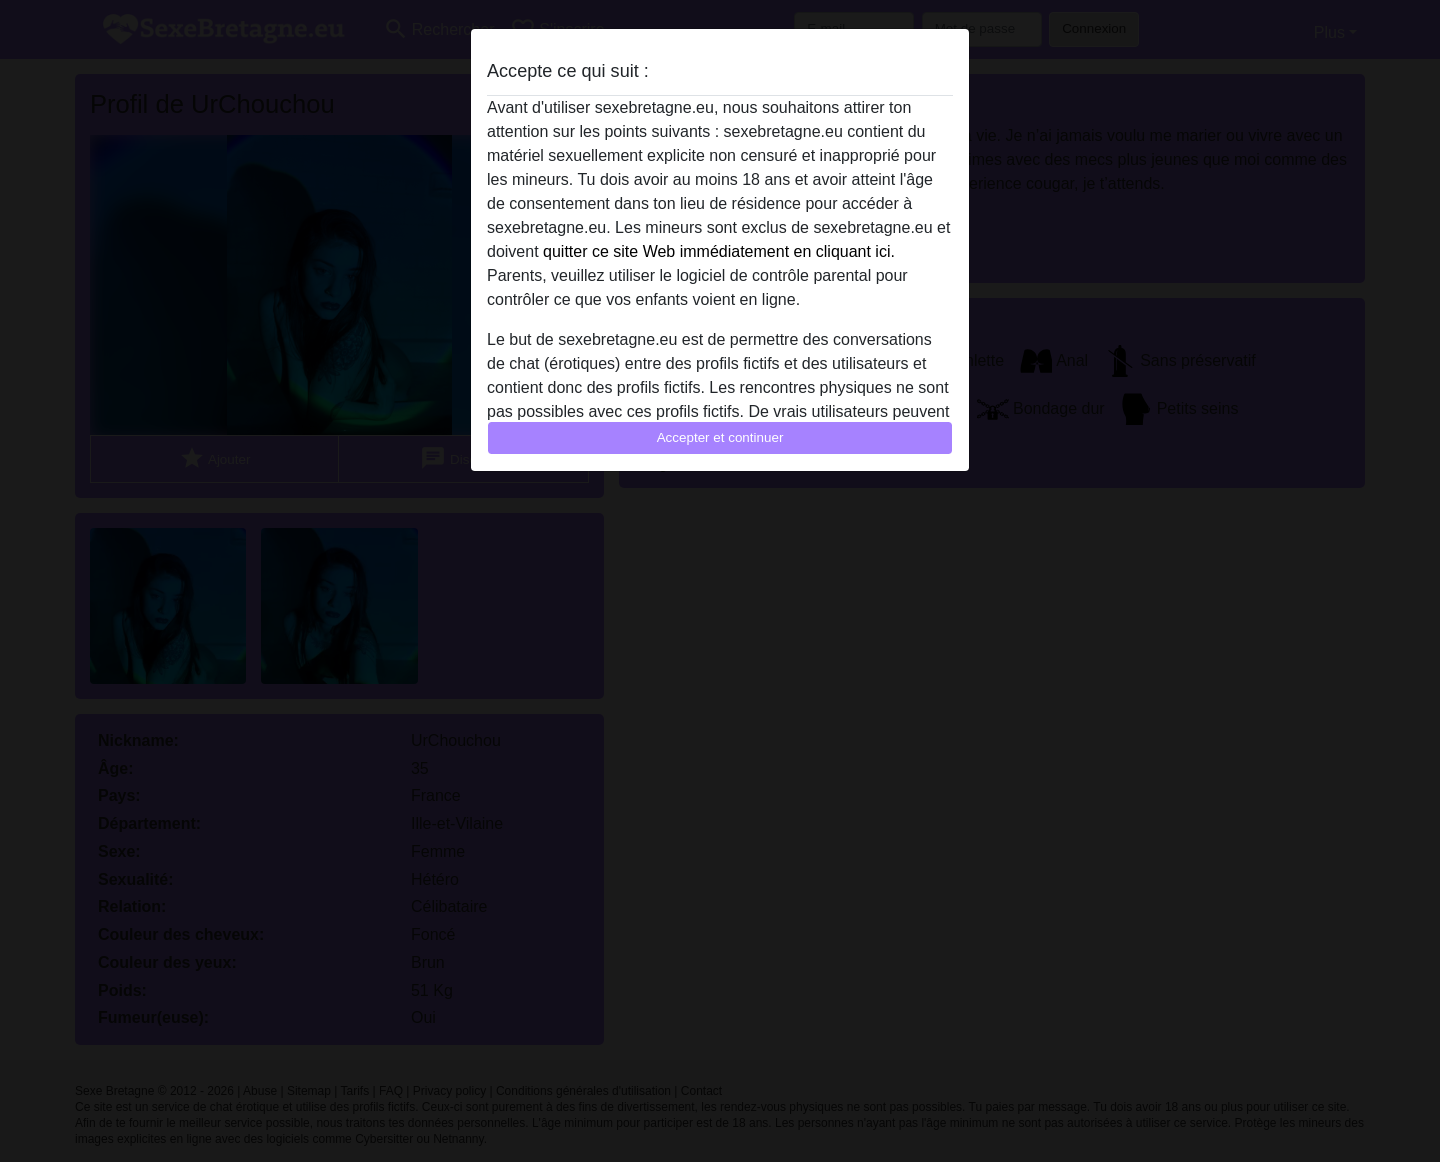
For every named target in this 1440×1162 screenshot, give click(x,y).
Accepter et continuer (720, 437)
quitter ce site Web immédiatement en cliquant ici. (719, 251)
